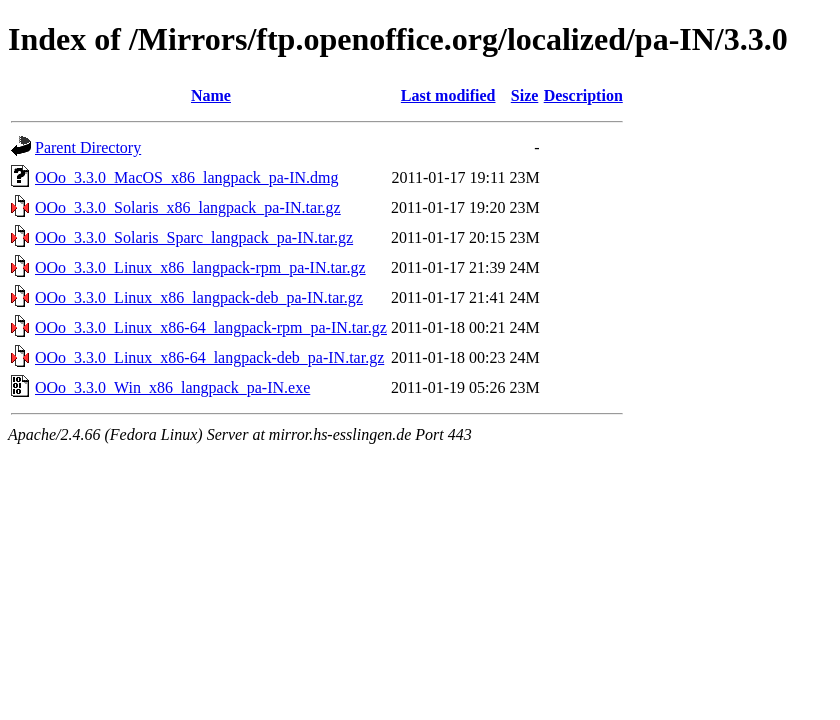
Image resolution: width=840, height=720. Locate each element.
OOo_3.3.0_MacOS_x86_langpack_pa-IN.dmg (187, 177)
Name (211, 95)
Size (525, 95)
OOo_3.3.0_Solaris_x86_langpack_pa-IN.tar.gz (188, 207)
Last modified (448, 95)
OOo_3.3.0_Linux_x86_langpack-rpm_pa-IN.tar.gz (200, 267)
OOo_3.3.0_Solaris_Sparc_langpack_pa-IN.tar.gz (194, 237)
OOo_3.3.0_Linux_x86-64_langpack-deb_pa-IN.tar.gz (209, 357)
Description (583, 95)
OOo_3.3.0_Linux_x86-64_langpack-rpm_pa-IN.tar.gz (211, 327)
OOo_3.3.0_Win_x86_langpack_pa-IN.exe (172, 387)
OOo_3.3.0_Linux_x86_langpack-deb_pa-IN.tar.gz (199, 297)
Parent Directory (88, 147)
